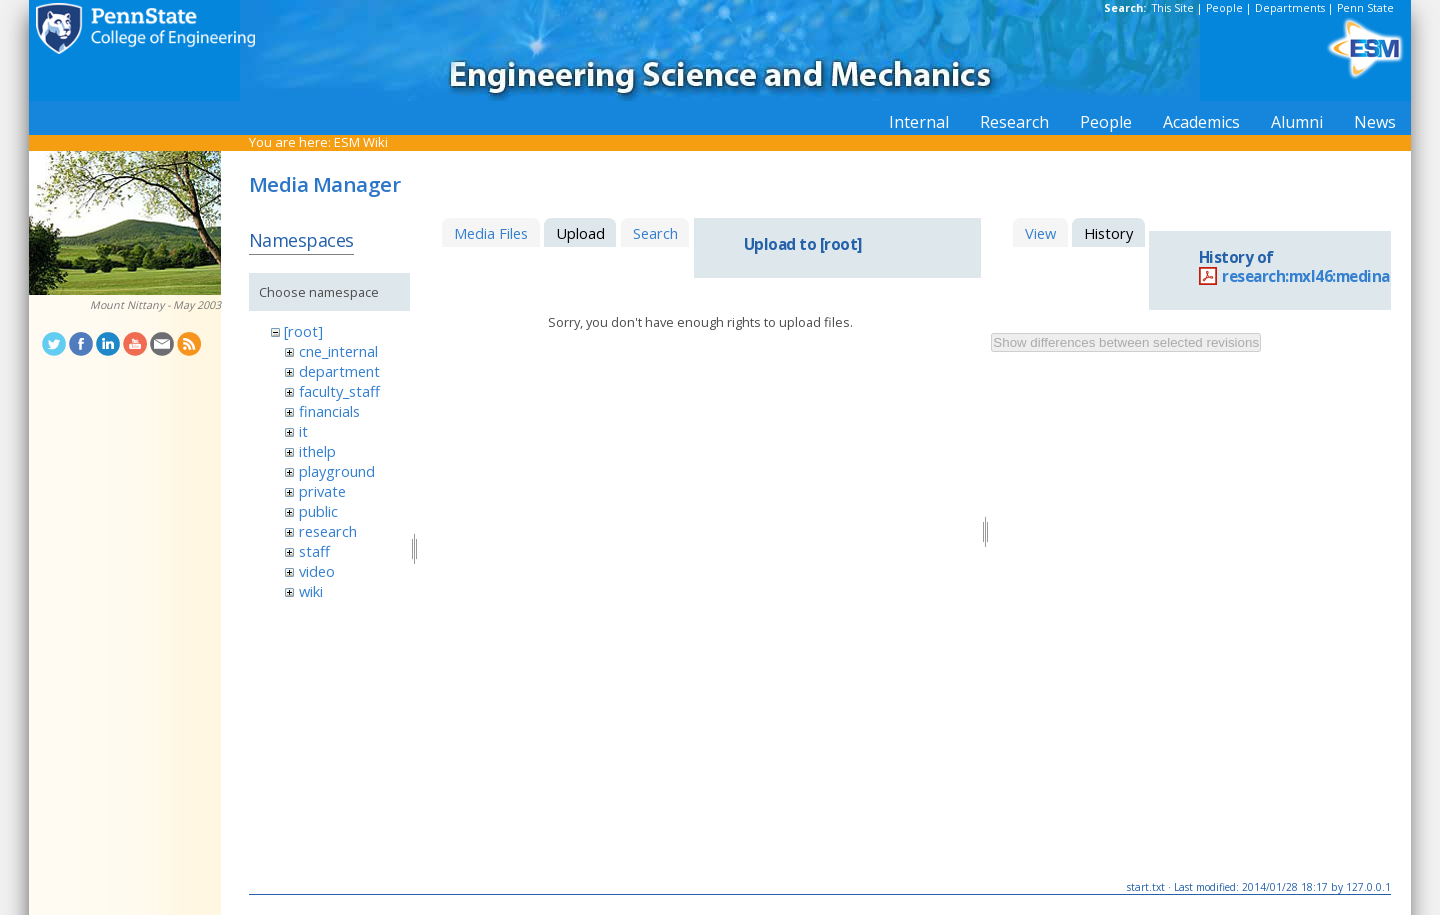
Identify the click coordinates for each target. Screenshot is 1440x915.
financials (329, 411)
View (1040, 233)
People (1224, 8)
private (322, 491)
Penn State (1365, 8)
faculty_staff (339, 391)
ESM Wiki (361, 142)
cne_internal (338, 351)
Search (655, 233)
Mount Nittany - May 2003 (155, 305)
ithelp (317, 451)
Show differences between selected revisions (1126, 342)
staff (314, 551)
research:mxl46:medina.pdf (1321, 276)
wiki (311, 591)
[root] (303, 331)
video (317, 571)
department (339, 371)
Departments (1290, 8)
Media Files (491, 233)
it (303, 431)
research (328, 531)
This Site (1173, 8)
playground (337, 471)
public (318, 511)
